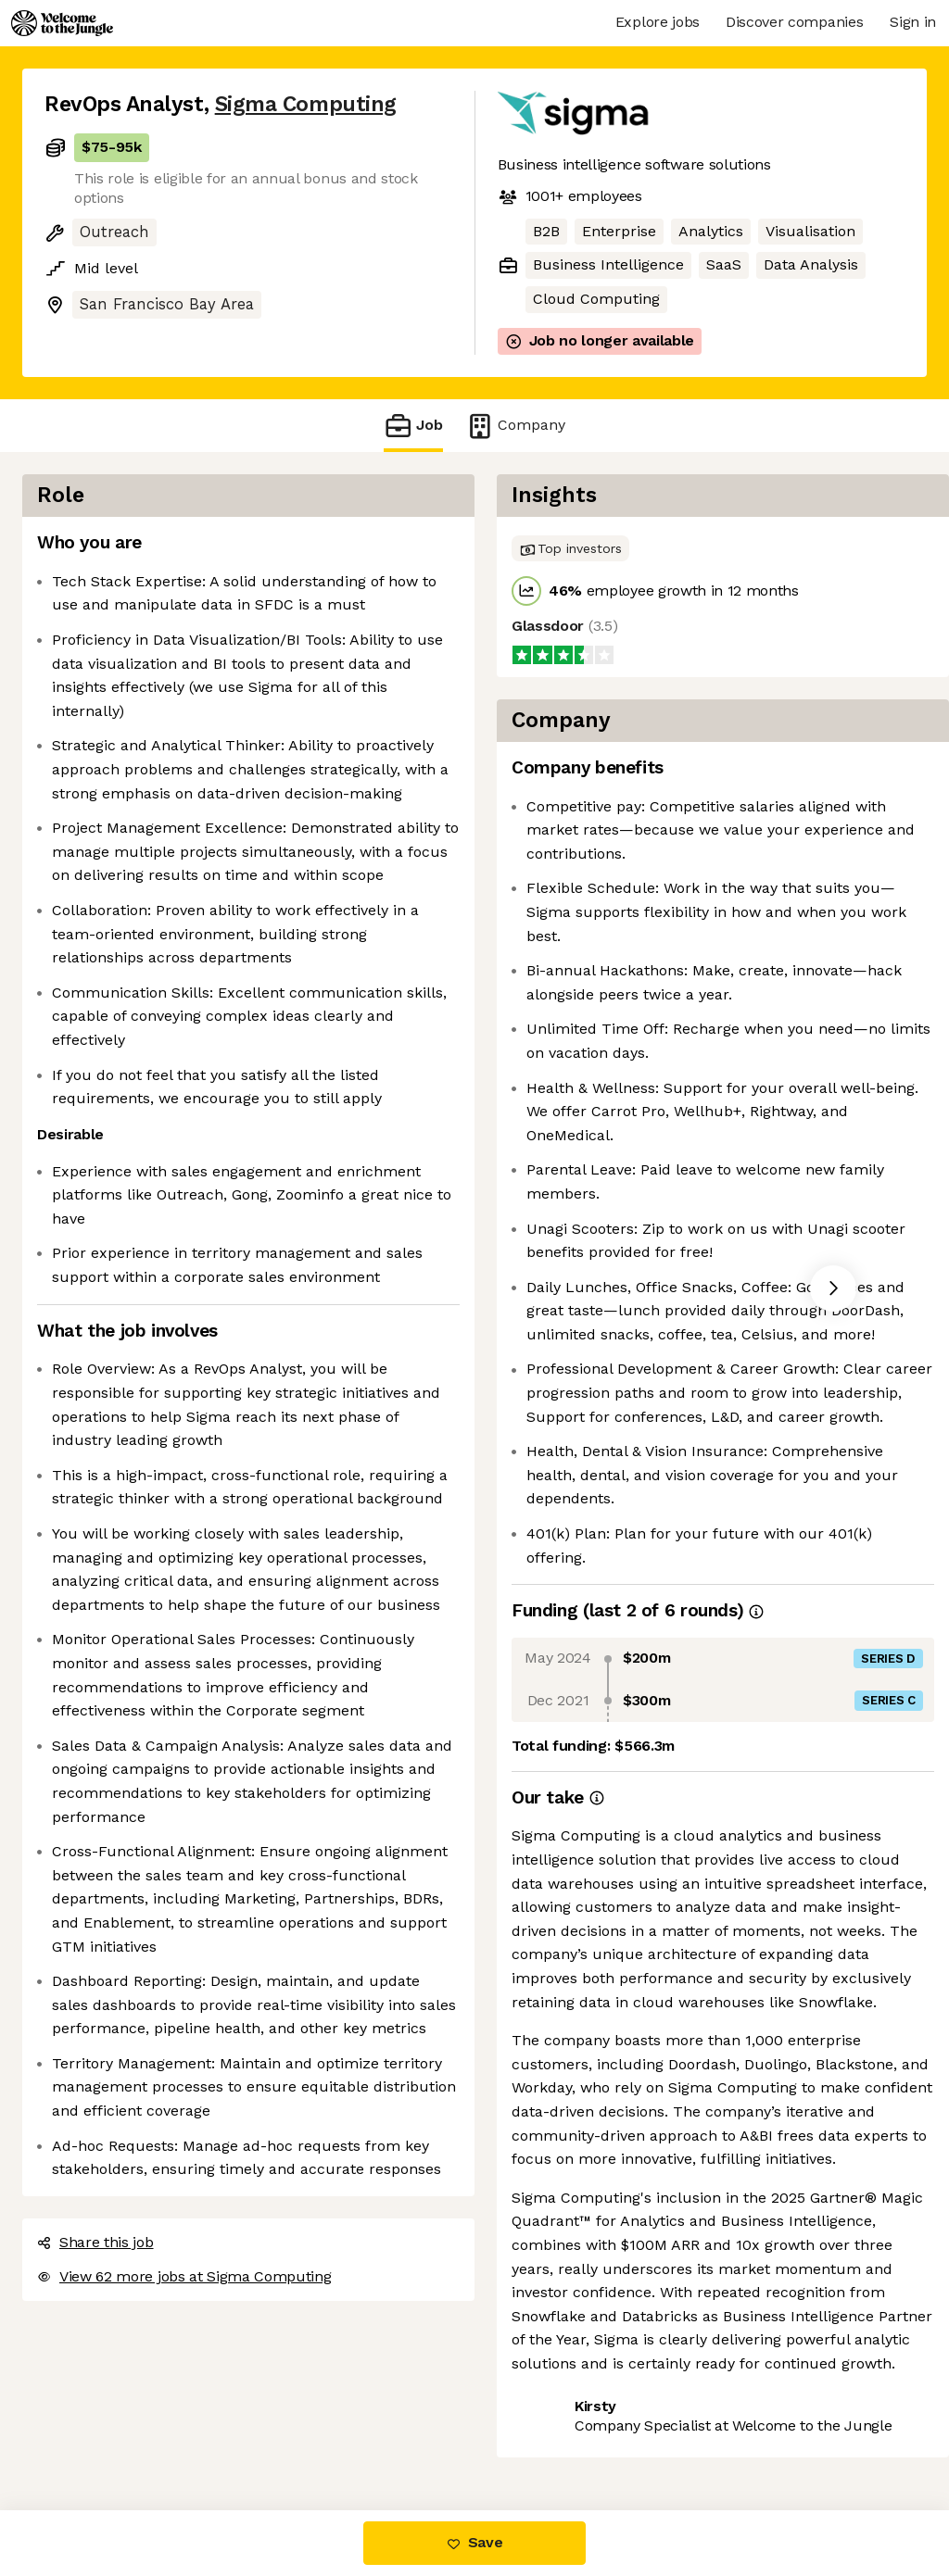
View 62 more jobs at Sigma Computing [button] (184, 2276)
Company (515, 425)
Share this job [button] (95, 2242)
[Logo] (62, 23)
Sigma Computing (306, 104)
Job (413, 425)
